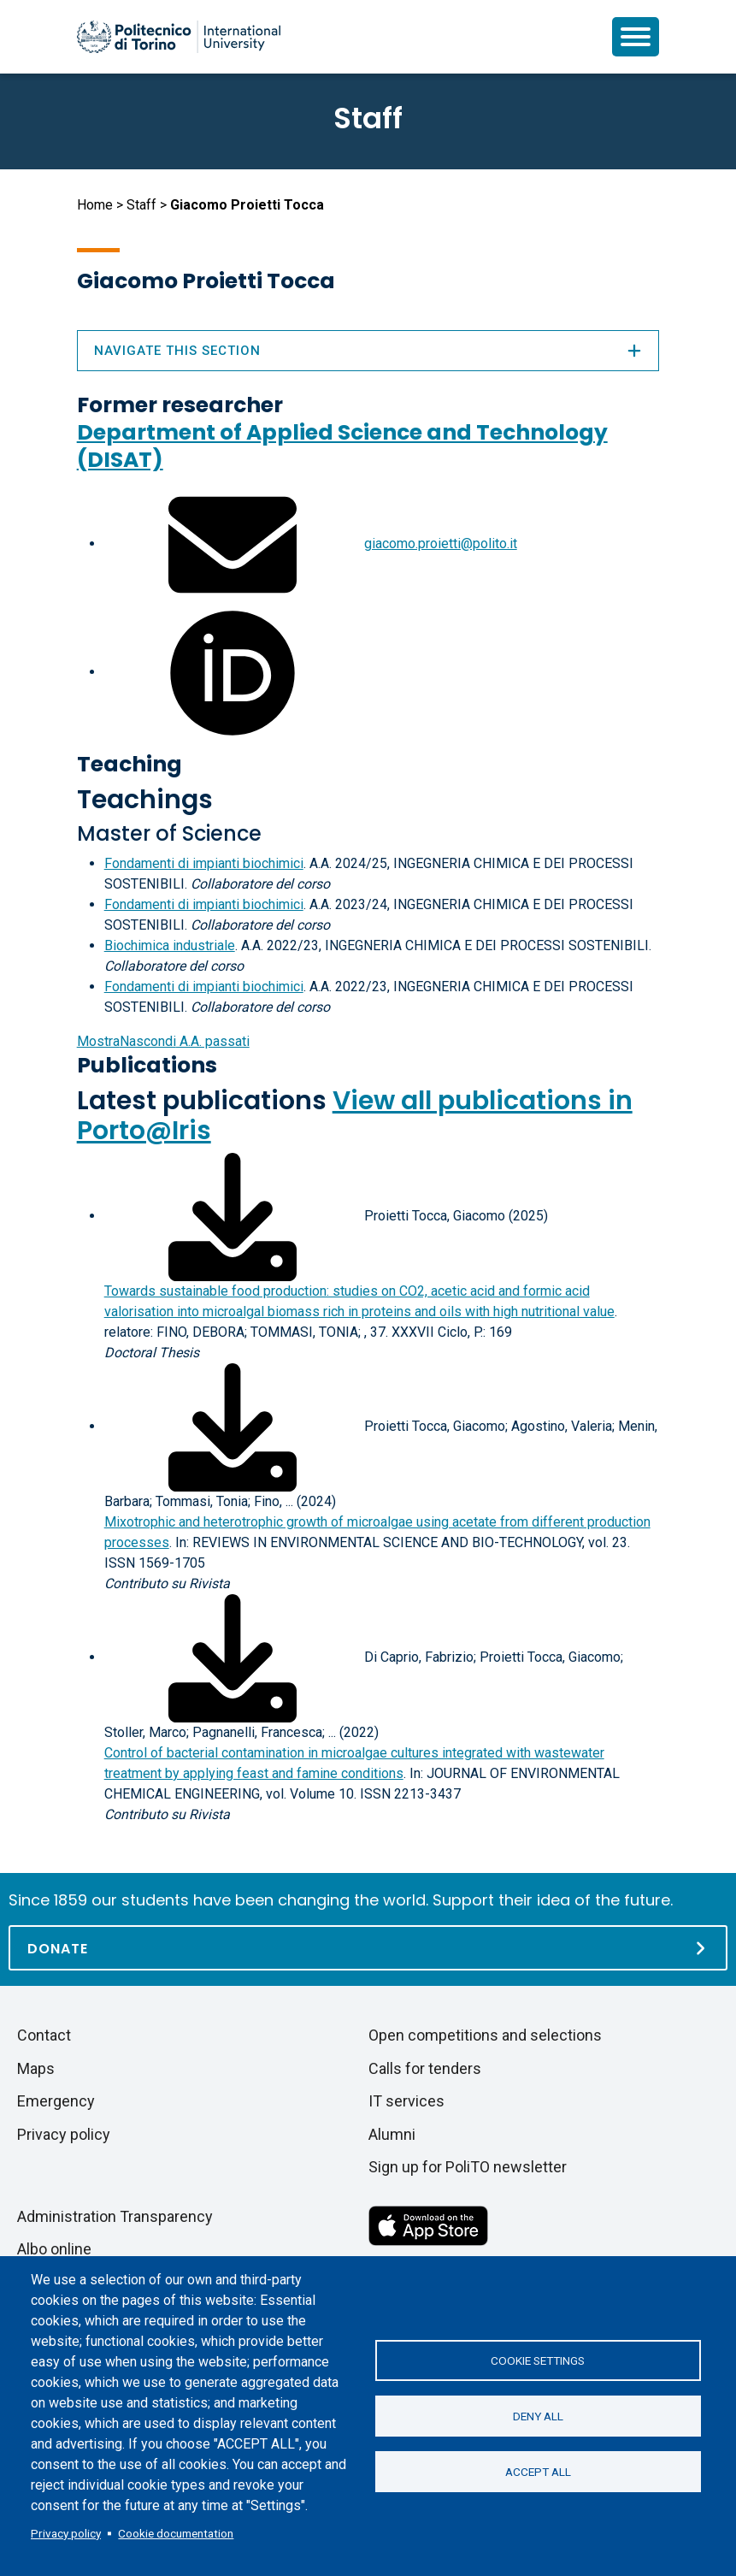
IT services (406, 2101)
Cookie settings (538, 2360)
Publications (147, 1065)
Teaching (129, 764)
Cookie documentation (175, 2533)
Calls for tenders (424, 2068)
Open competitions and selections (485, 2035)
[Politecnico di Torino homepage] (178, 37)
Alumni (391, 2134)
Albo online (54, 2249)
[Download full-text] (232, 1216)
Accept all (538, 2472)
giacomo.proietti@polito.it (440, 543)
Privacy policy (66, 2533)
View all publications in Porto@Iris (355, 1116)
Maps (36, 2068)
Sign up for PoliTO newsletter (467, 2167)
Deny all (538, 2416)
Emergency (56, 2101)
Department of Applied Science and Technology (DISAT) (342, 446)
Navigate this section (368, 350)
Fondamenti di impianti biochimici (203, 863)
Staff (141, 205)
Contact (44, 2035)
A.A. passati (163, 1041)
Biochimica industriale (169, 945)
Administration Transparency (115, 2216)
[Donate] (368, 1947)
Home (95, 205)
